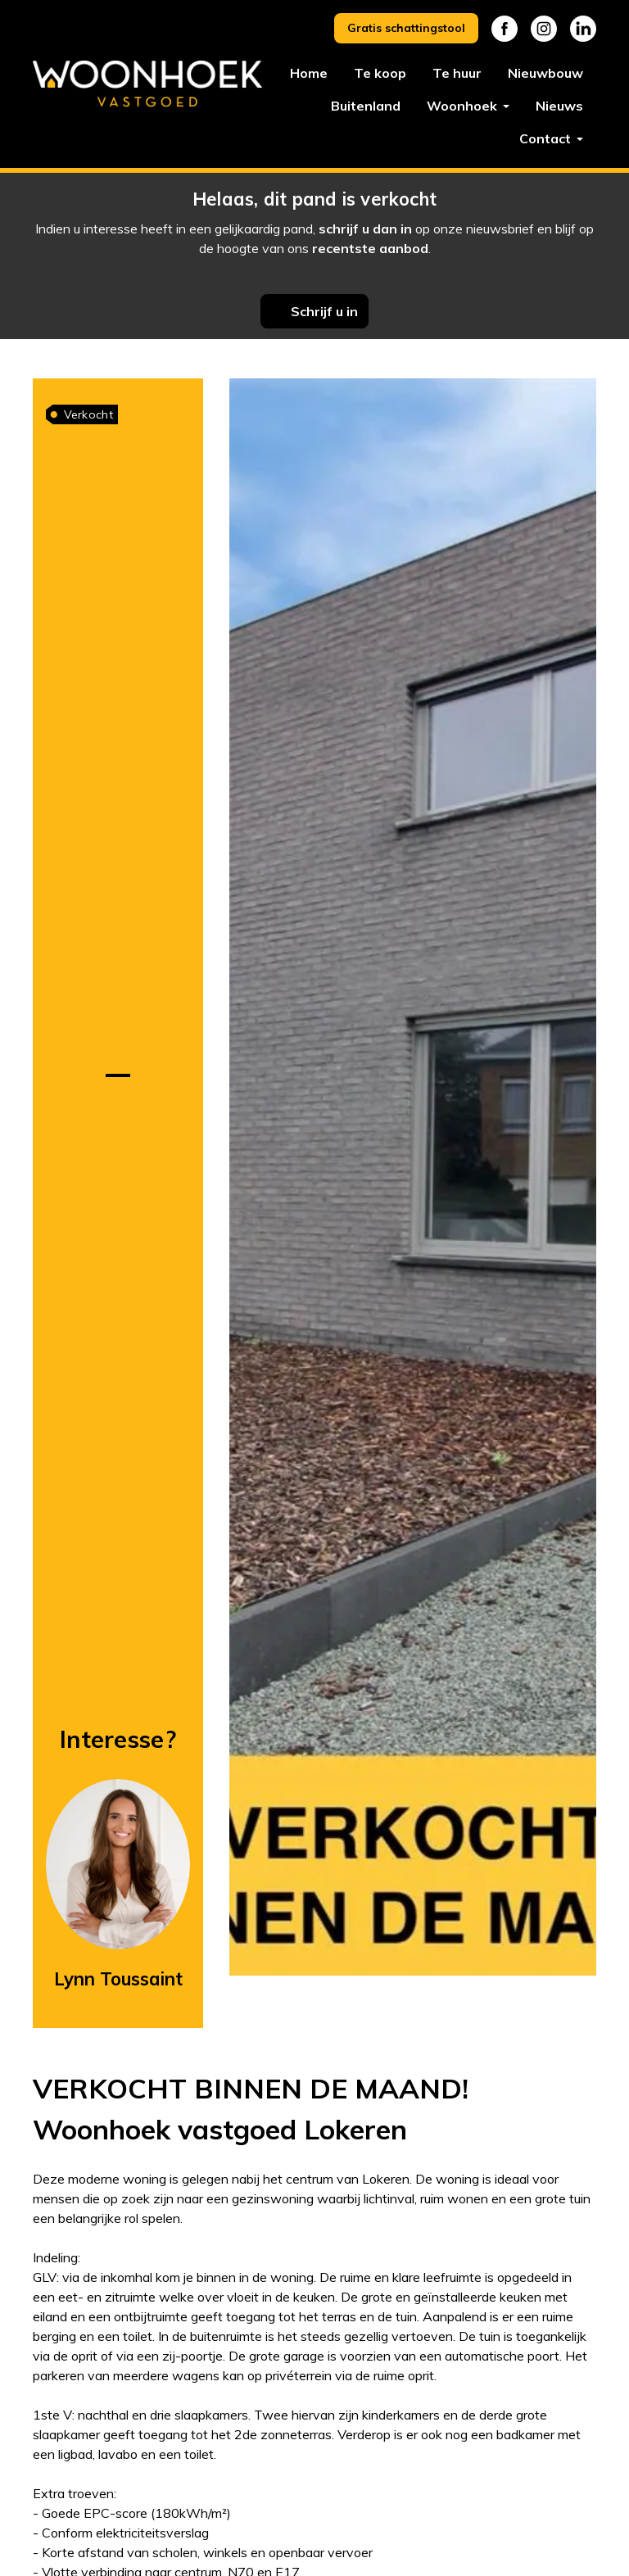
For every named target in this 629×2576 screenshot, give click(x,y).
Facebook (504, 29)
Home (309, 73)
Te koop (380, 73)
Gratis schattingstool (406, 27)
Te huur (457, 73)
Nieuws (559, 105)
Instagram (544, 29)
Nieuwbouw (545, 73)
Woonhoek (463, 105)
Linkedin (583, 29)
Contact (546, 138)
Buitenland (365, 105)
